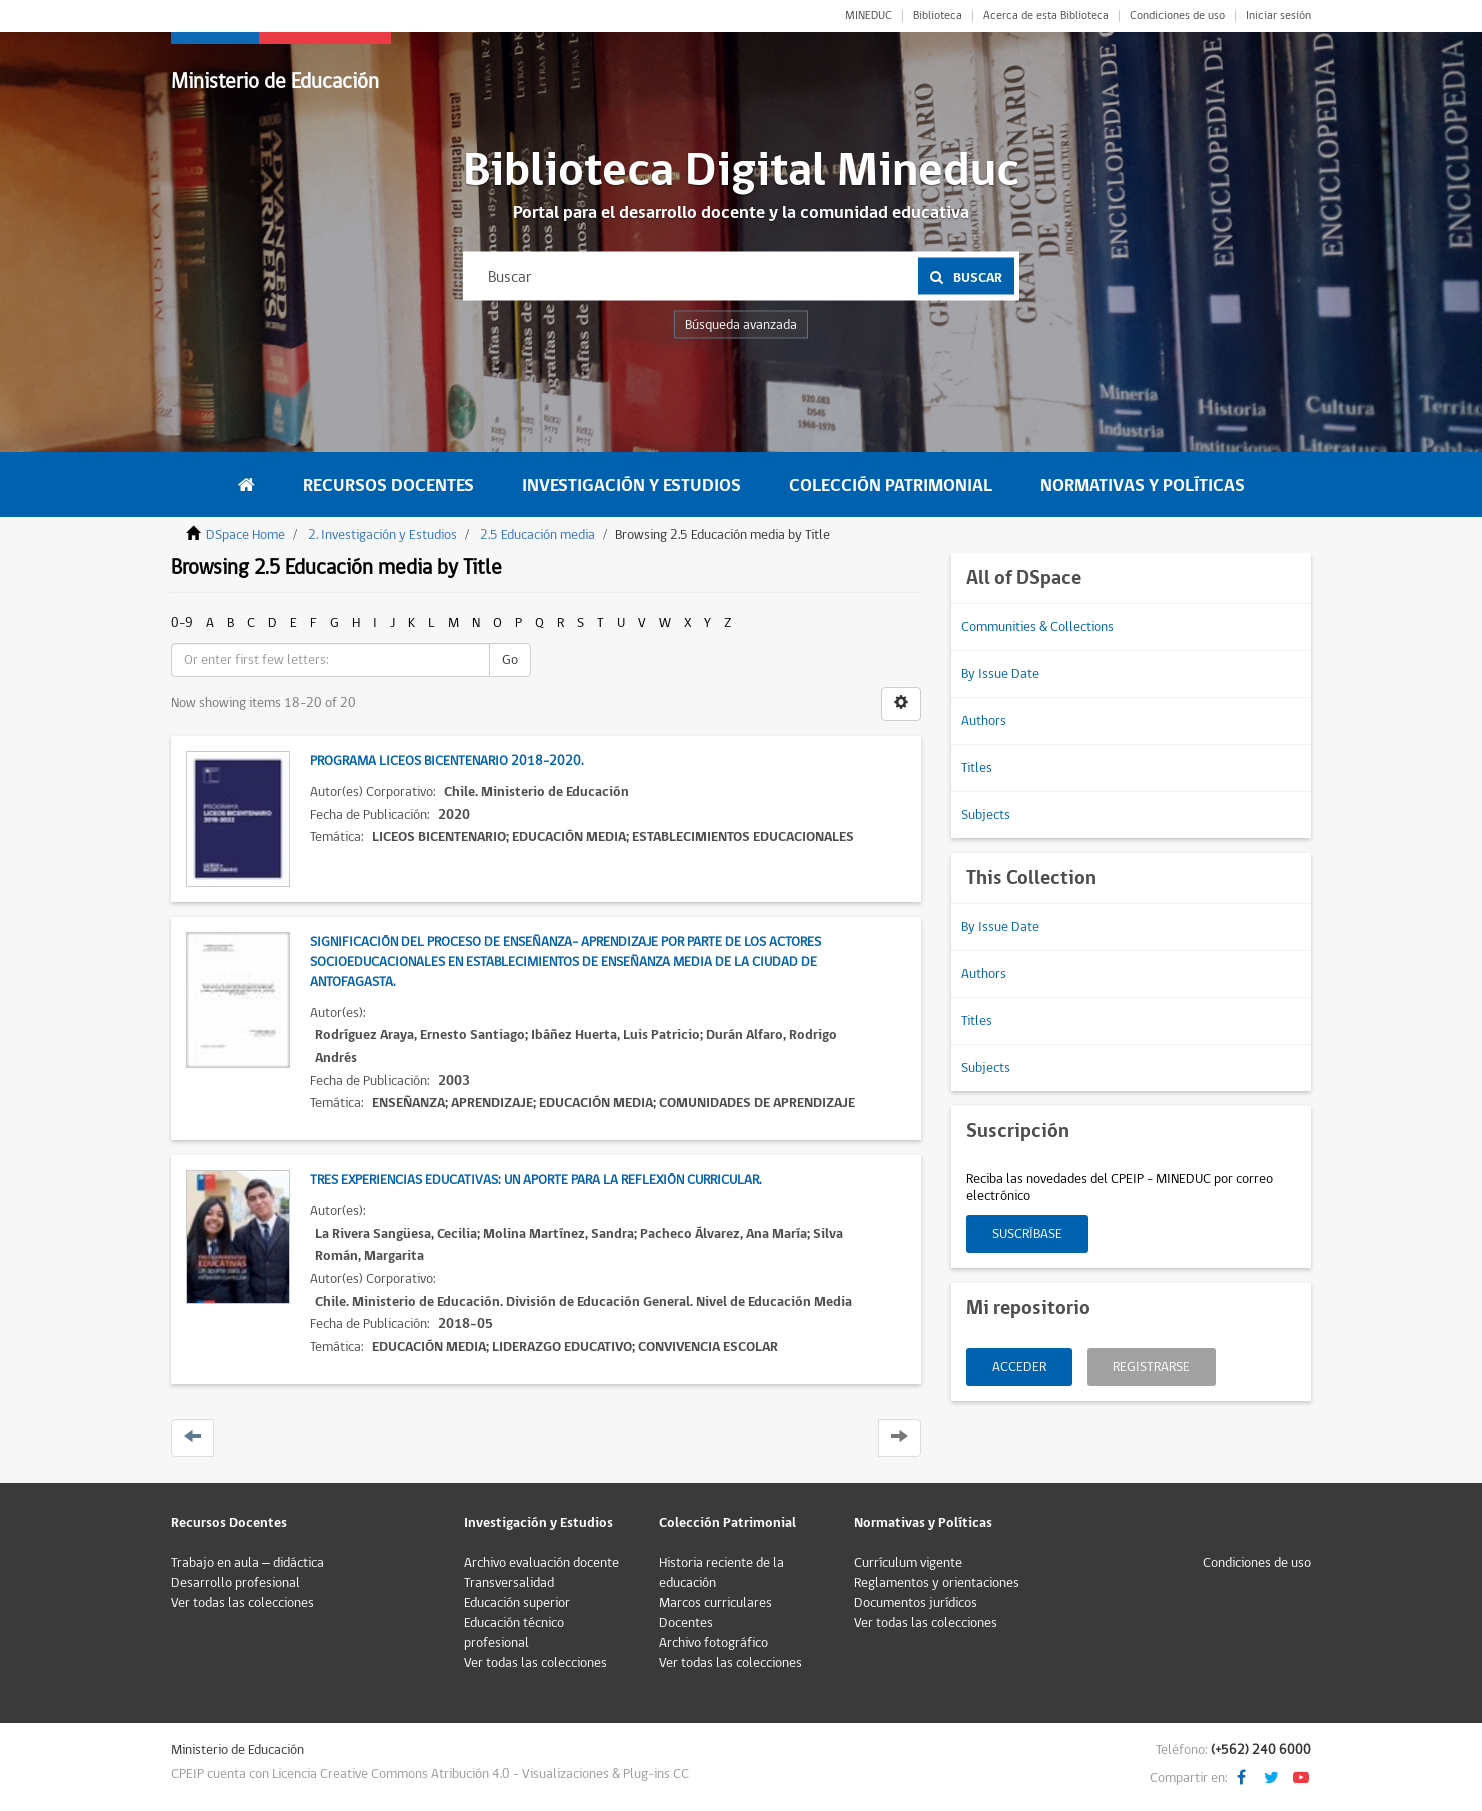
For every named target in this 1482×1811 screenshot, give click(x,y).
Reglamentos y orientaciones (936, 1583)
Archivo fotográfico (713, 1643)
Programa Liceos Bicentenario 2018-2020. (446, 761)
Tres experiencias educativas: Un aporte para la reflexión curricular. (535, 1180)
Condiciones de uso (1177, 16)
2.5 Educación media (537, 535)
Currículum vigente (908, 1563)
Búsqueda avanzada (741, 325)
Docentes (686, 1623)
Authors (983, 721)
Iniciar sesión (1278, 16)
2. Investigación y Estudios (382, 535)
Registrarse (1151, 1367)
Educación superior (517, 1603)
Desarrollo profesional (235, 1583)
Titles (976, 768)
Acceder (1019, 1367)
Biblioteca (937, 16)
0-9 (182, 623)
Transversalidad (509, 1583)
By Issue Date (1000, 674)
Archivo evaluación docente (541, 1563)
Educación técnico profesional (514, 1633)
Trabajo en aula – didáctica (247, 1563)
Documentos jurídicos (915, 1603)
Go (510, 660)
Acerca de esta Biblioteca (1046, 16)
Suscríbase (1027, 1234)
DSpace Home (245, 535)
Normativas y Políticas (1142, 485)
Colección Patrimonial (890, 485)
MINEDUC (868, 16)
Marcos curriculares (715, 1603)
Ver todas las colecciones (242, 1603)
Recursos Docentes (388, 485)
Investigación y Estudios (631, 485)
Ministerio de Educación (275, 81)
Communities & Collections (1037, 627)
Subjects (985, 815)
